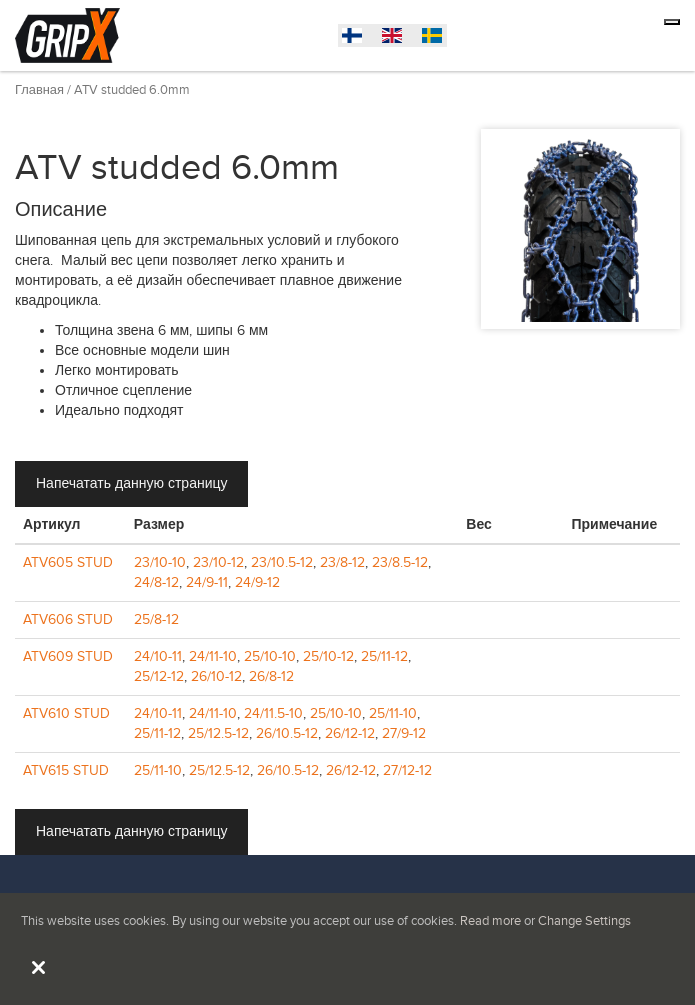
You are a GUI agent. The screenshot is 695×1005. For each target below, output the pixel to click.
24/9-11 (207, 582)
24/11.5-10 (273, 713)
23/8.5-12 (400, 562)
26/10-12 (216, 676)
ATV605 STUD (68, 562)
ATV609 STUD (68, 656)
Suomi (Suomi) (437, 38)
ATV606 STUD (68, 619)
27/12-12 (407, 770)
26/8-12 (271, 676)
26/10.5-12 (287, 733)
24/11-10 (213, 656)
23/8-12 (342, 562)
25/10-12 (328, 656)
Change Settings (584, 921)
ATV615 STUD (66, 770)
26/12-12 (350, 733)
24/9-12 (257, 582)
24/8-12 (156, 582)
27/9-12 (404, 733)
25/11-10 (393, 713)
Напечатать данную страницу (131, 483)
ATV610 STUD (66, 713)
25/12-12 (159, 676)
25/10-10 (270, 656)
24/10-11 (158, 656)
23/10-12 (218, 562)
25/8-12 (156, 619)
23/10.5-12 (282, 562)
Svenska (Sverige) (357, 38)
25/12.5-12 (218, 733)
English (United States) (397, 38)
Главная (39, 90)
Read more (490, 921)
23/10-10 (160, 562)
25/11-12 (384, 656)
